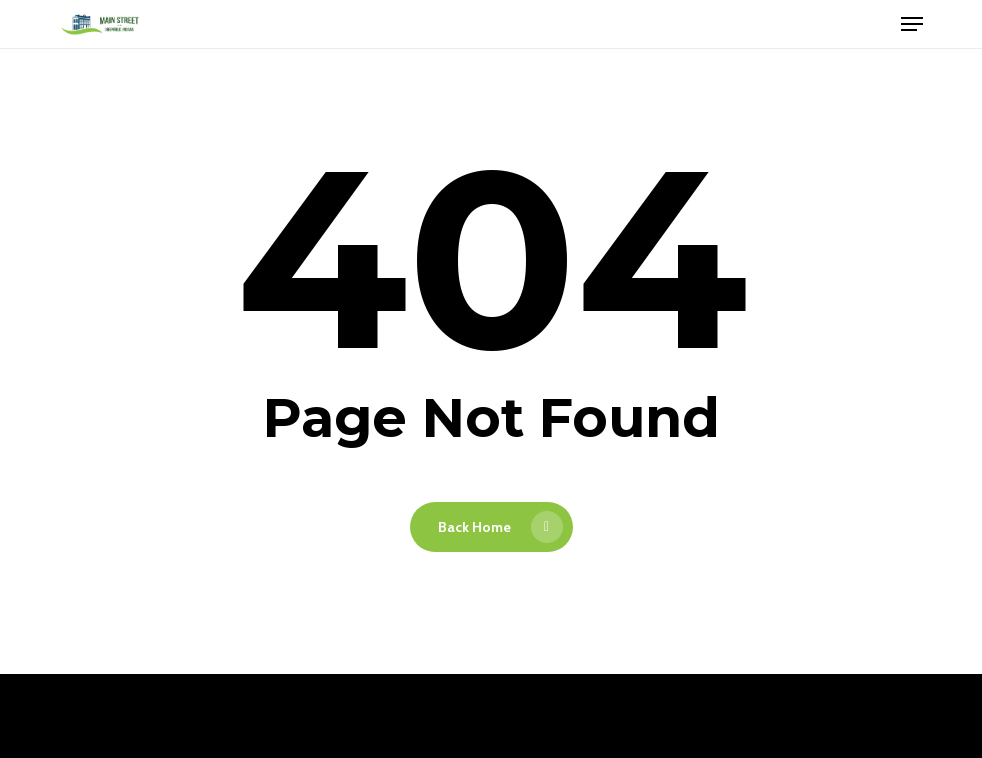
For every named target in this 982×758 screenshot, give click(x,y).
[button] (912, 24)
